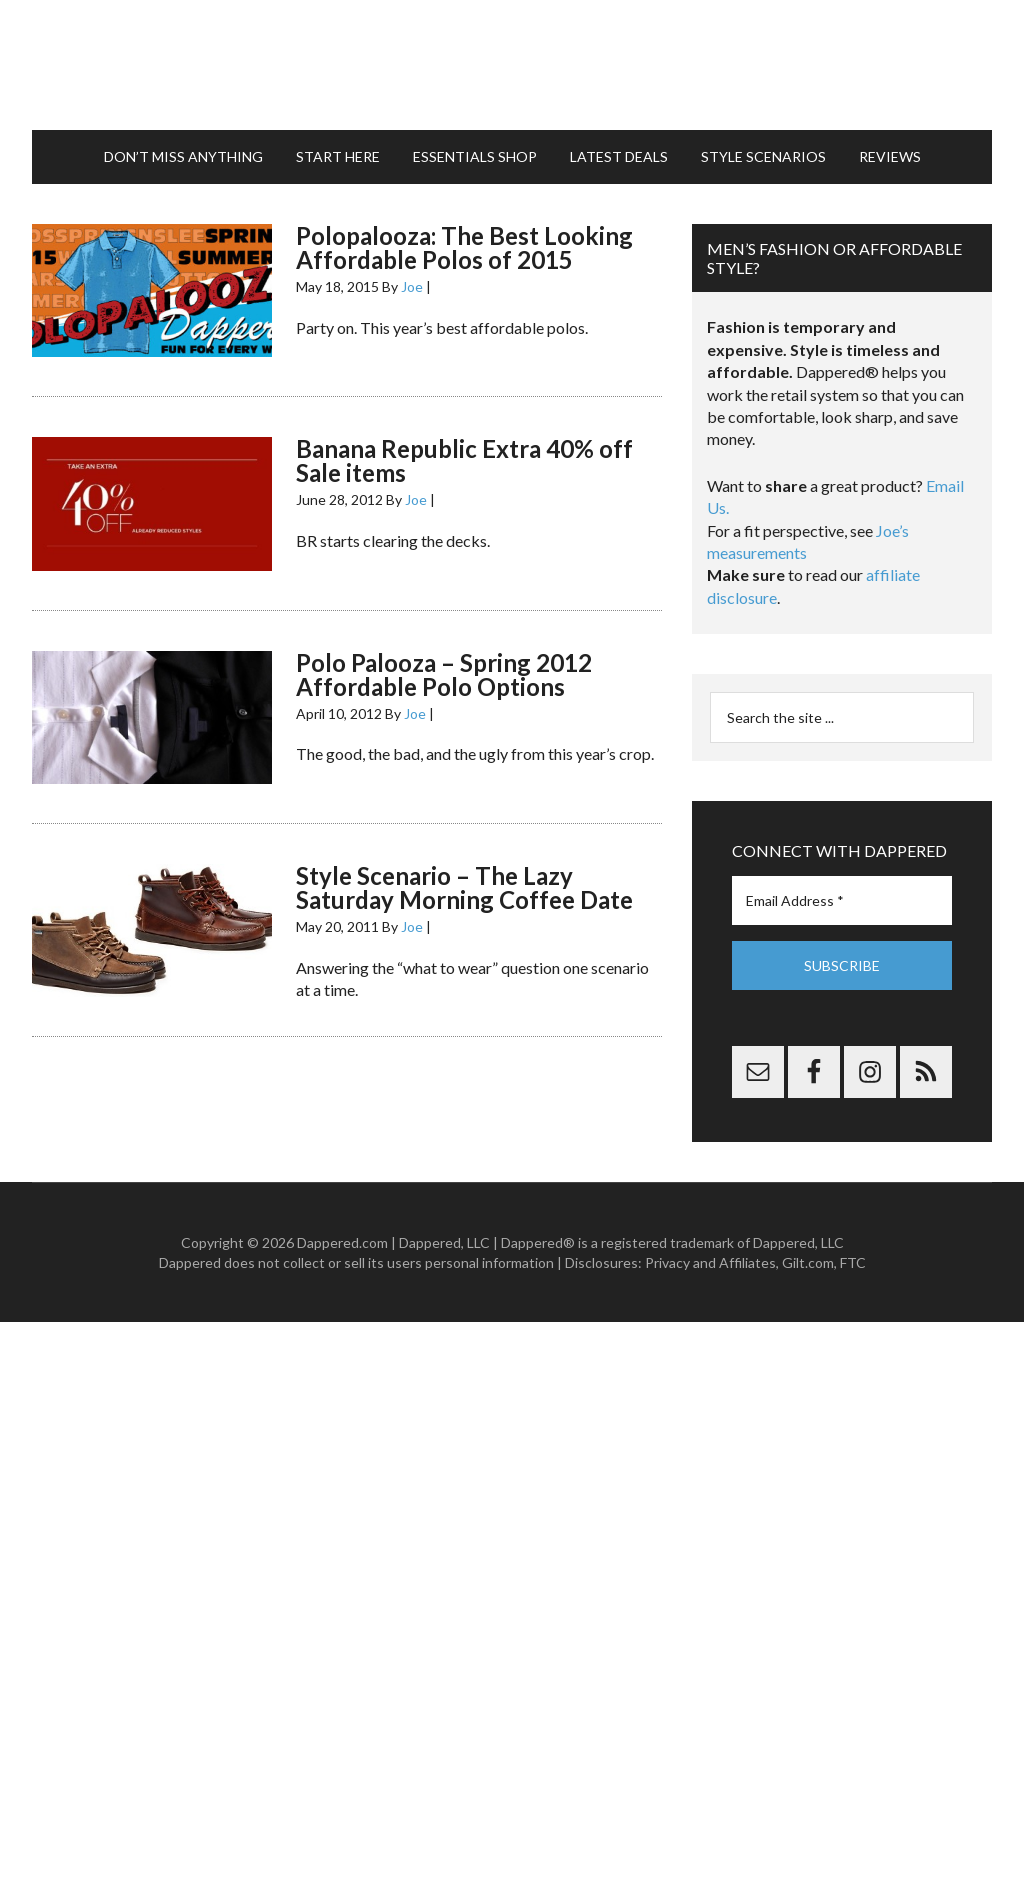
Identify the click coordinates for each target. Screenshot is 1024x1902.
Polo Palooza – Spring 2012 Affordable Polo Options (444, 674)
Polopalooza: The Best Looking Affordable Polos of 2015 (464, 247)
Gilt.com (808, 1262)
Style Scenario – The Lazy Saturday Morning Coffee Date (464, 887)
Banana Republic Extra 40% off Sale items (464, 460)
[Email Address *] (842, 900)
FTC (853, 1262)
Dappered (512, 65)
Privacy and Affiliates (710, 1262)
